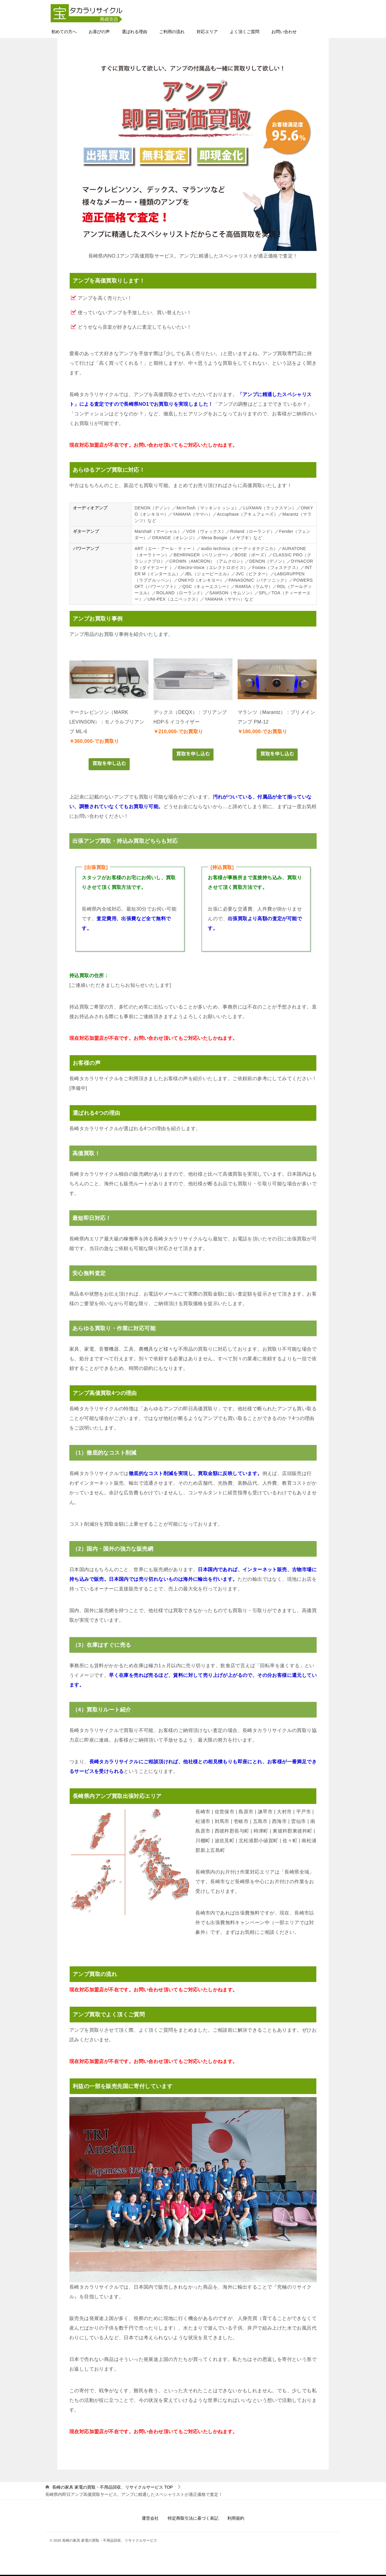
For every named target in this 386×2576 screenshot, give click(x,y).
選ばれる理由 (134, 32)
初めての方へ (64, 32)
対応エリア (207, 32)
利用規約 (235, 2518)
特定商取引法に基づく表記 (193, 2518)
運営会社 (150, 2518)
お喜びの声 (99, 32)
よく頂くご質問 (244, 32)
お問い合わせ (284, 32)
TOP (112, 2487)
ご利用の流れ (172, 32)
